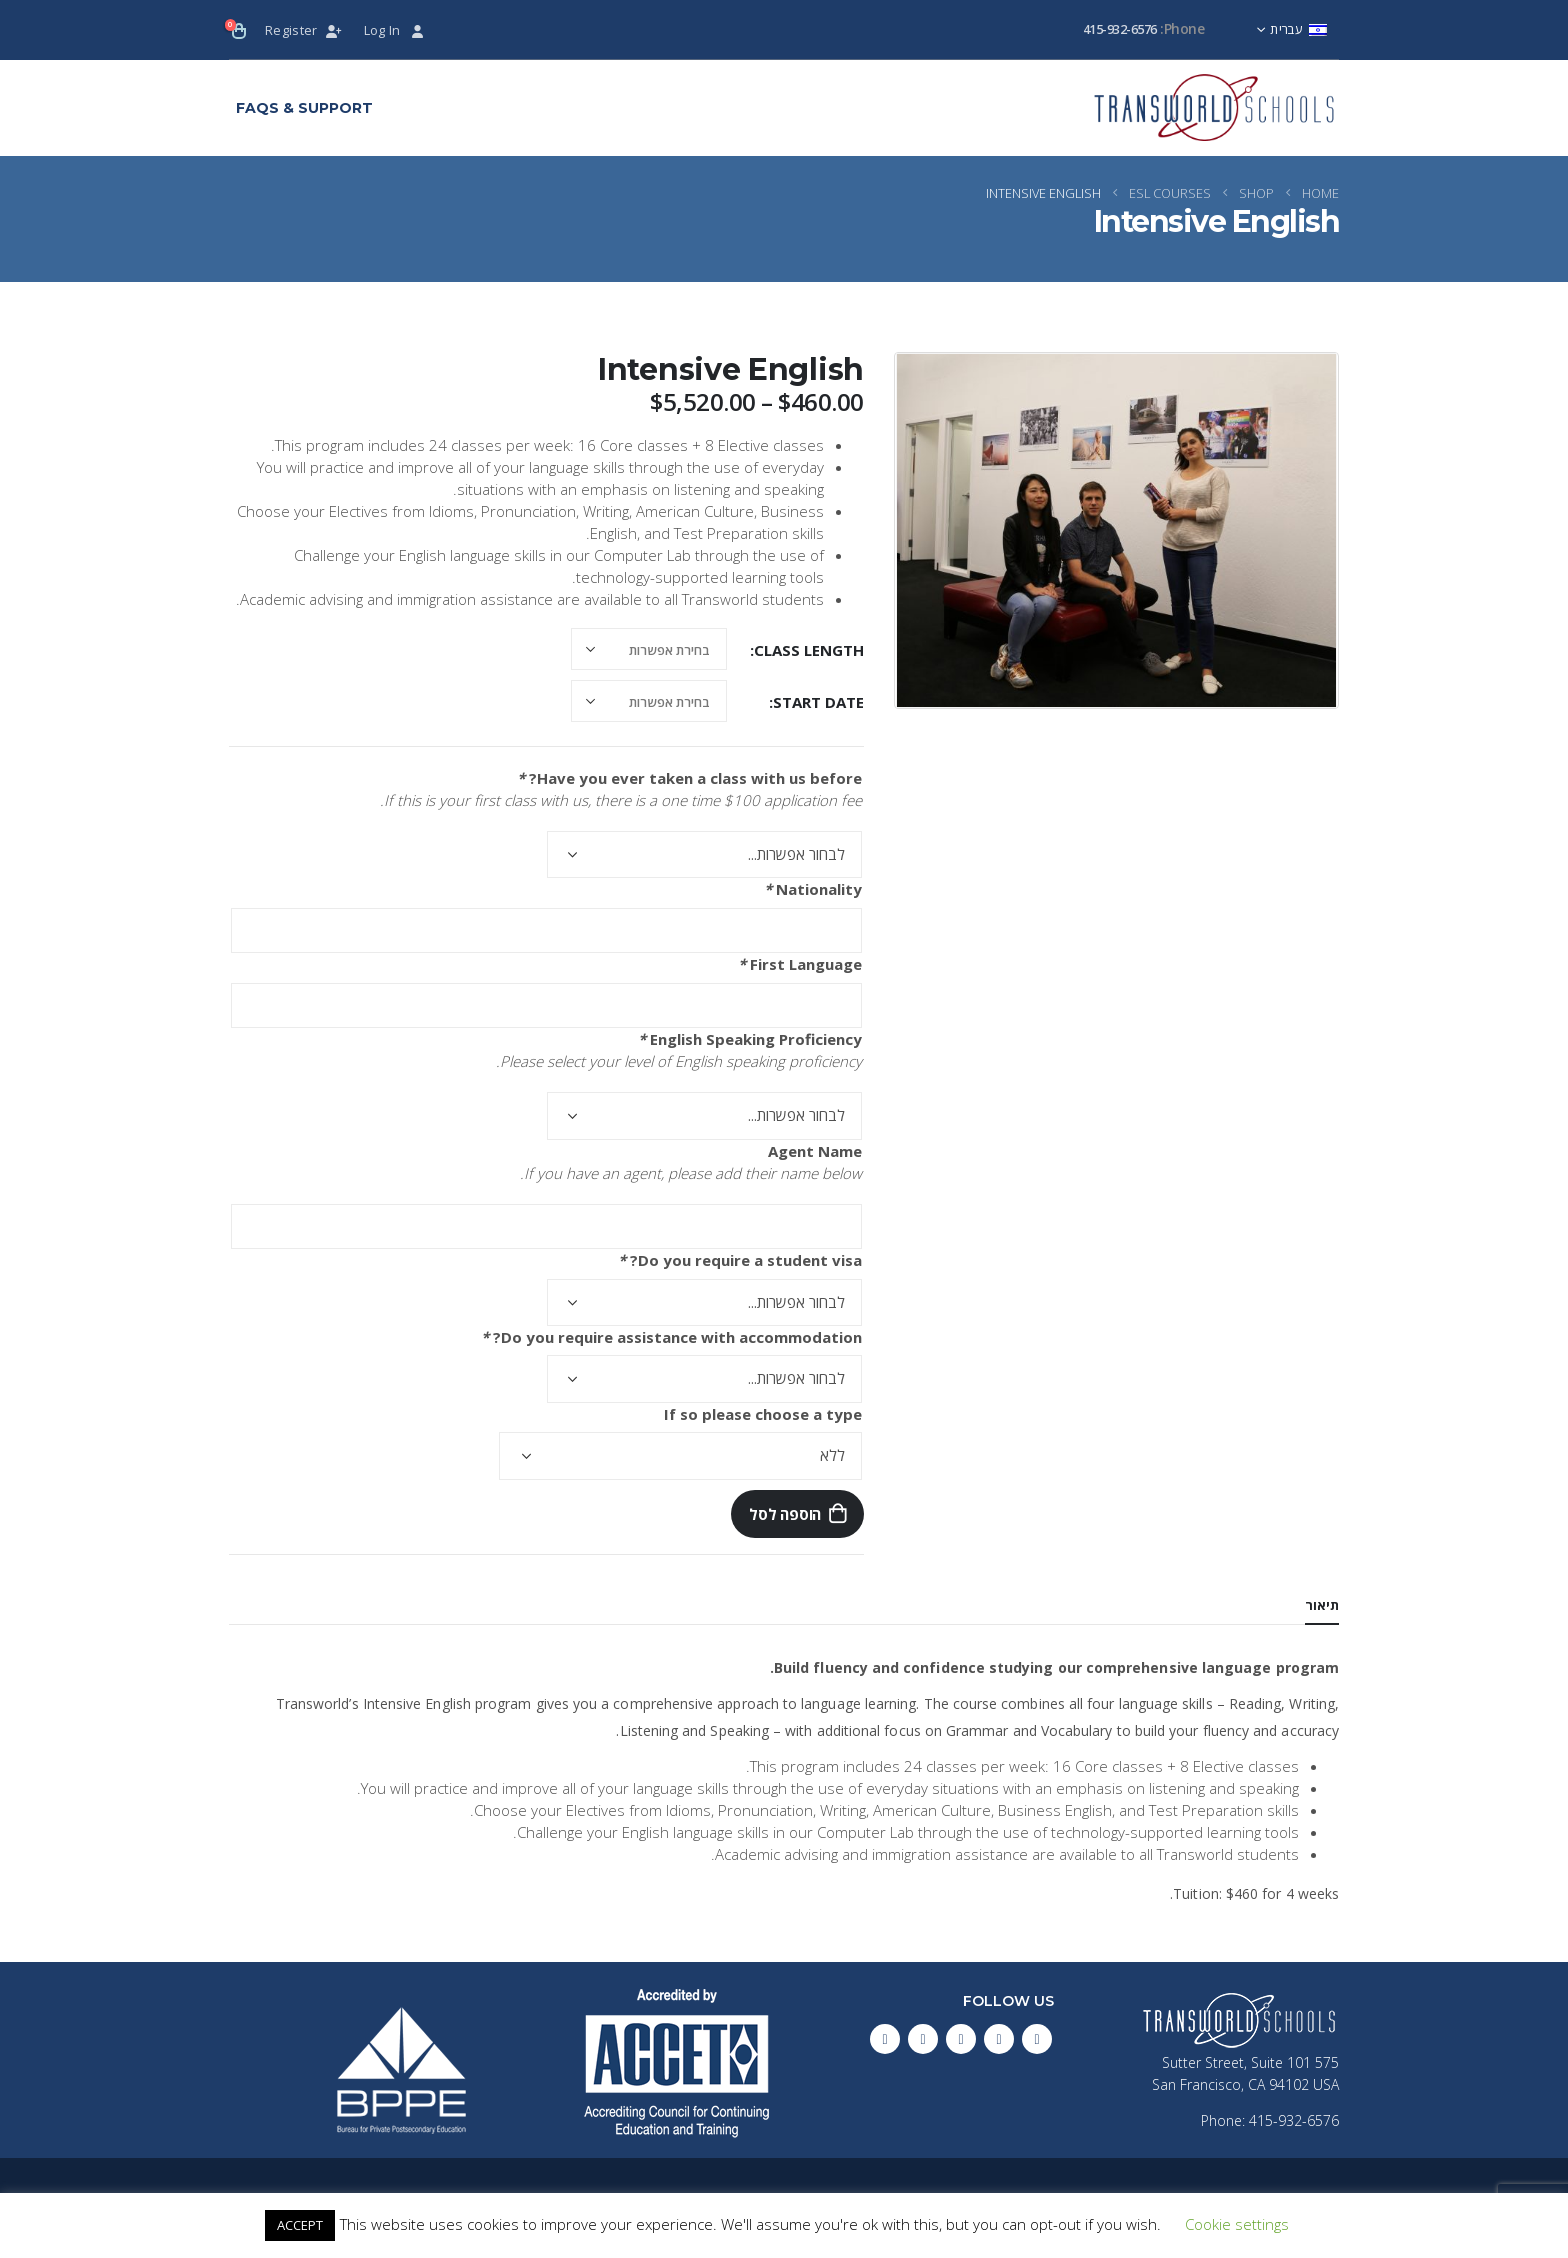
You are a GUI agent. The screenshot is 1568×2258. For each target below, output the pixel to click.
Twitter (999, 2039)
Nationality (813, 889)
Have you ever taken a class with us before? (689, 778)
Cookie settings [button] (1237, 2224)
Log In (395, 30)
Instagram (923, 2039)
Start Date (818, 702)
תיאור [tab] (1322, 1605)
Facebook (1037, 2039)
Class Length (809, 650)
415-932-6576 (1120, 29)
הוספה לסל (785, 1514)
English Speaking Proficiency (750, 1039)
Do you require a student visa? (740, 1260)
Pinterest (961, 2039)
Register (304, 30)
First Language (800, 964)
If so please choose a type (763, 1414)
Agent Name (815, 1151)
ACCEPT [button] (300, 2225)
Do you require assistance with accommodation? (671, 1337)
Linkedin (885, 2039)
